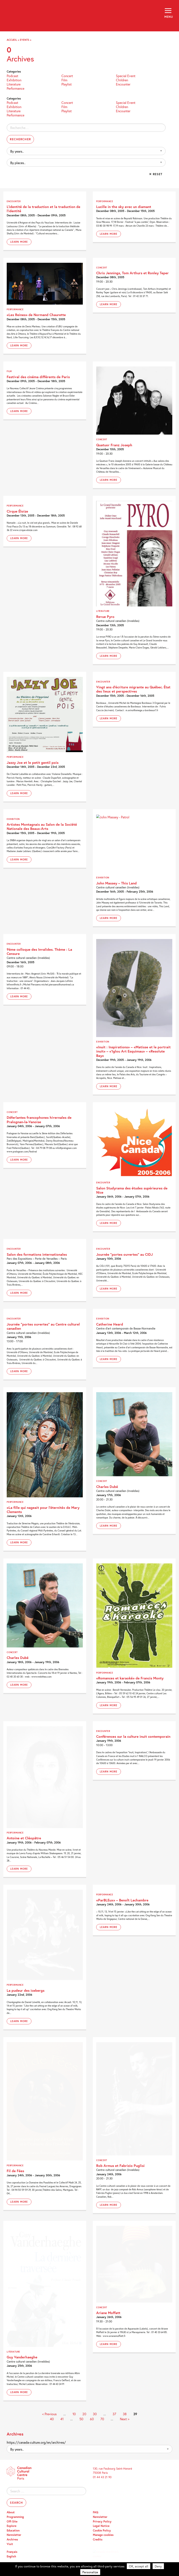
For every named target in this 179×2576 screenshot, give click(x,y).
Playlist (66, 84)
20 (84, 2414)
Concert (67, 76)
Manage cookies (103, 2535)
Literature (14, 84)
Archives (12, 2539)
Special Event (125, 76)
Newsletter (14, 2535)
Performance (15, 88)
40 (52, 2419)
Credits (97, 2539)
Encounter (123, 84)
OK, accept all (138, 2566)
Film (64, 80)
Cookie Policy (102, 2530)
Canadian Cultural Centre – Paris (24, 17)
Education (13, 2530)
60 (92, 2419)
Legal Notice (101, 2526)
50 (81, 2419)
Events (24, 39)
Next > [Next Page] (124, 2419)
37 (114, 2414)
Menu (168, 17)
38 (125, 2414)
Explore (11, 2526)
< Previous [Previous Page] (49, 2414)
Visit (10, 2544)
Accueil (12, 39)
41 (62, 2419)
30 (95, 2414)
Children (122, 80)
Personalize (90, 2572)
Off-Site (12, 2521)
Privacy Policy (102, 2521)
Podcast (12, 76)
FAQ (95, 2512)
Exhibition (14, 80)
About (11, 2512)
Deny (158, 2566)
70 (102, 2419)
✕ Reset (156, 174)
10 (74, 2414)
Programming (15, 2517)
